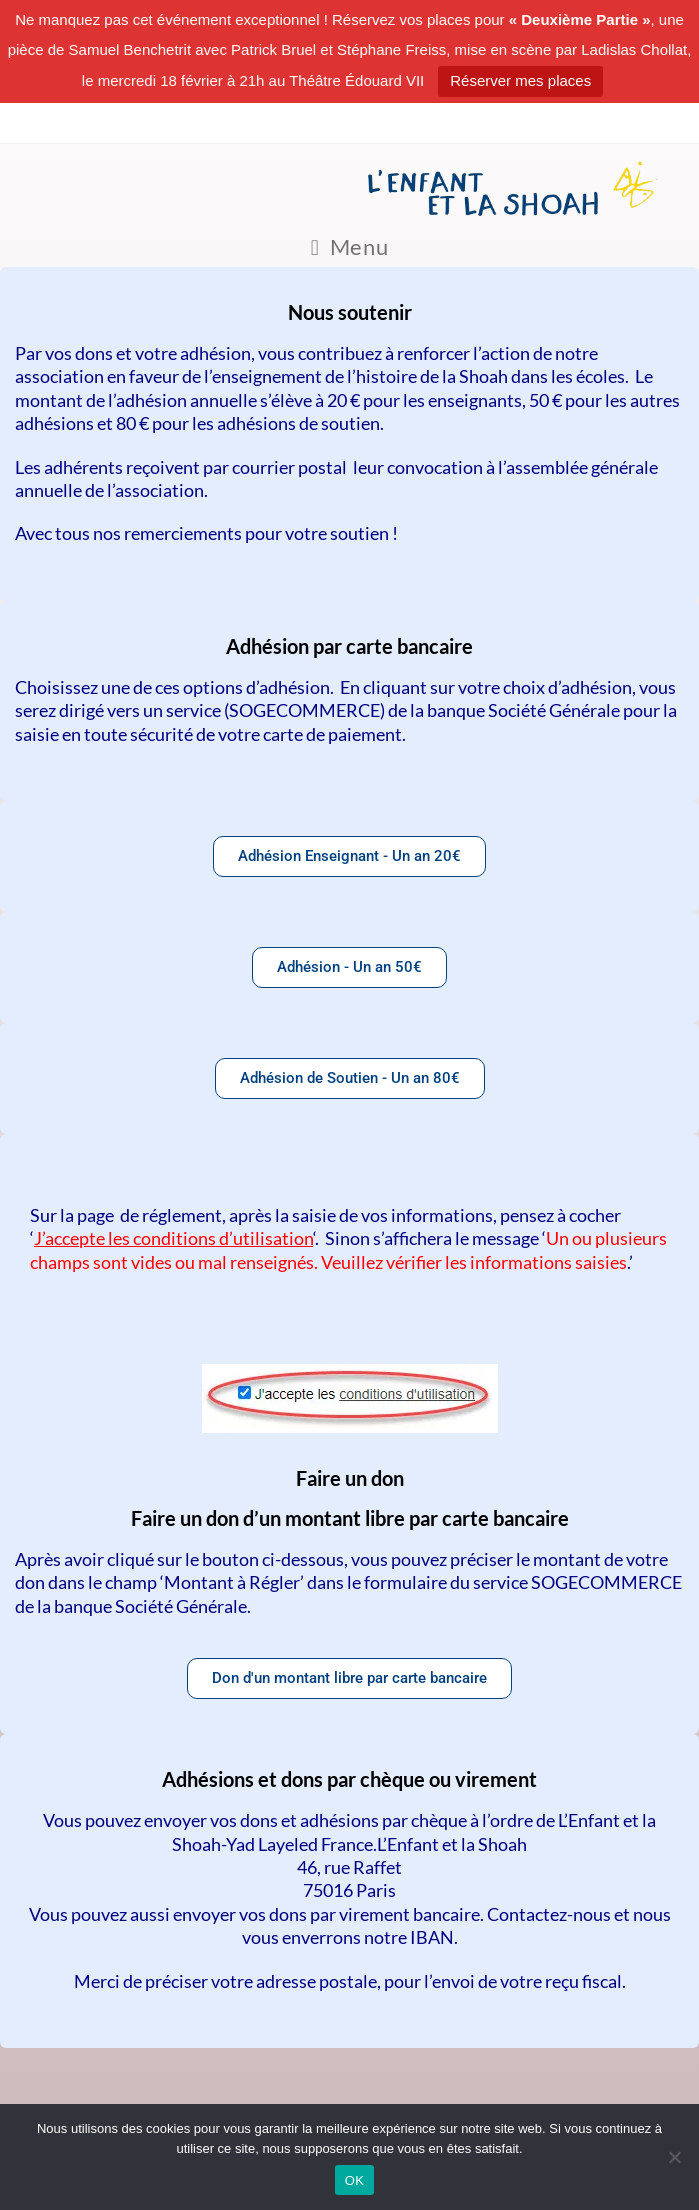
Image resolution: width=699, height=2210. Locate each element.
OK (354, 2180)
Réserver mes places (520, 80)
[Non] (674, 2157)
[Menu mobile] (350, 247)
